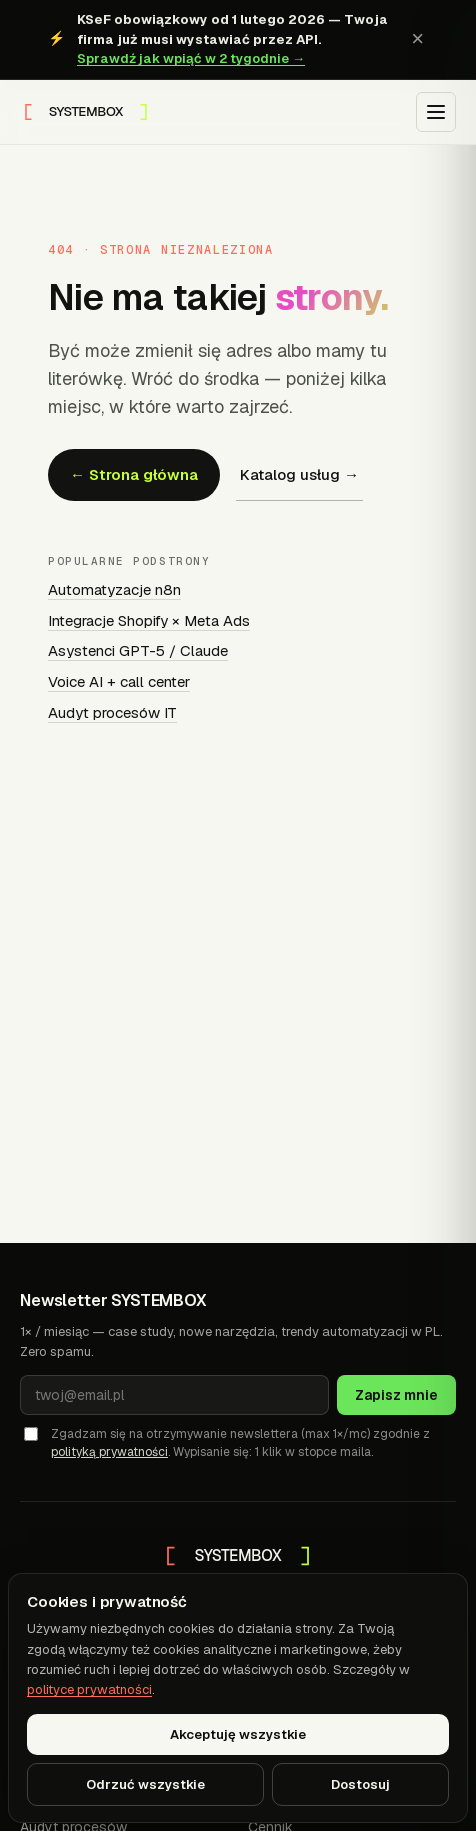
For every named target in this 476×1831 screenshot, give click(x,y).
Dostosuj (360, 1784)
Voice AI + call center (119, 681)
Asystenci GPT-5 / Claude (138, 650)
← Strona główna (134, 474)
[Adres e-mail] (174, 1395)
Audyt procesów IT (112, 712)
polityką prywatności (109, 1452)
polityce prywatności (89, 1689)
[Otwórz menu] (436, 112)
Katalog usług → (299, 474)
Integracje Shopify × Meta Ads (149, 620)
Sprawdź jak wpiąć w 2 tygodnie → (191, 58)
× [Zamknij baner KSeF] (417, 39)
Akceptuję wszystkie (238, 1734)
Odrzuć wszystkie (145, 1784)
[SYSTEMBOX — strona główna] (86, 112)
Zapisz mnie (396, 1395)
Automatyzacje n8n (114, 589)
